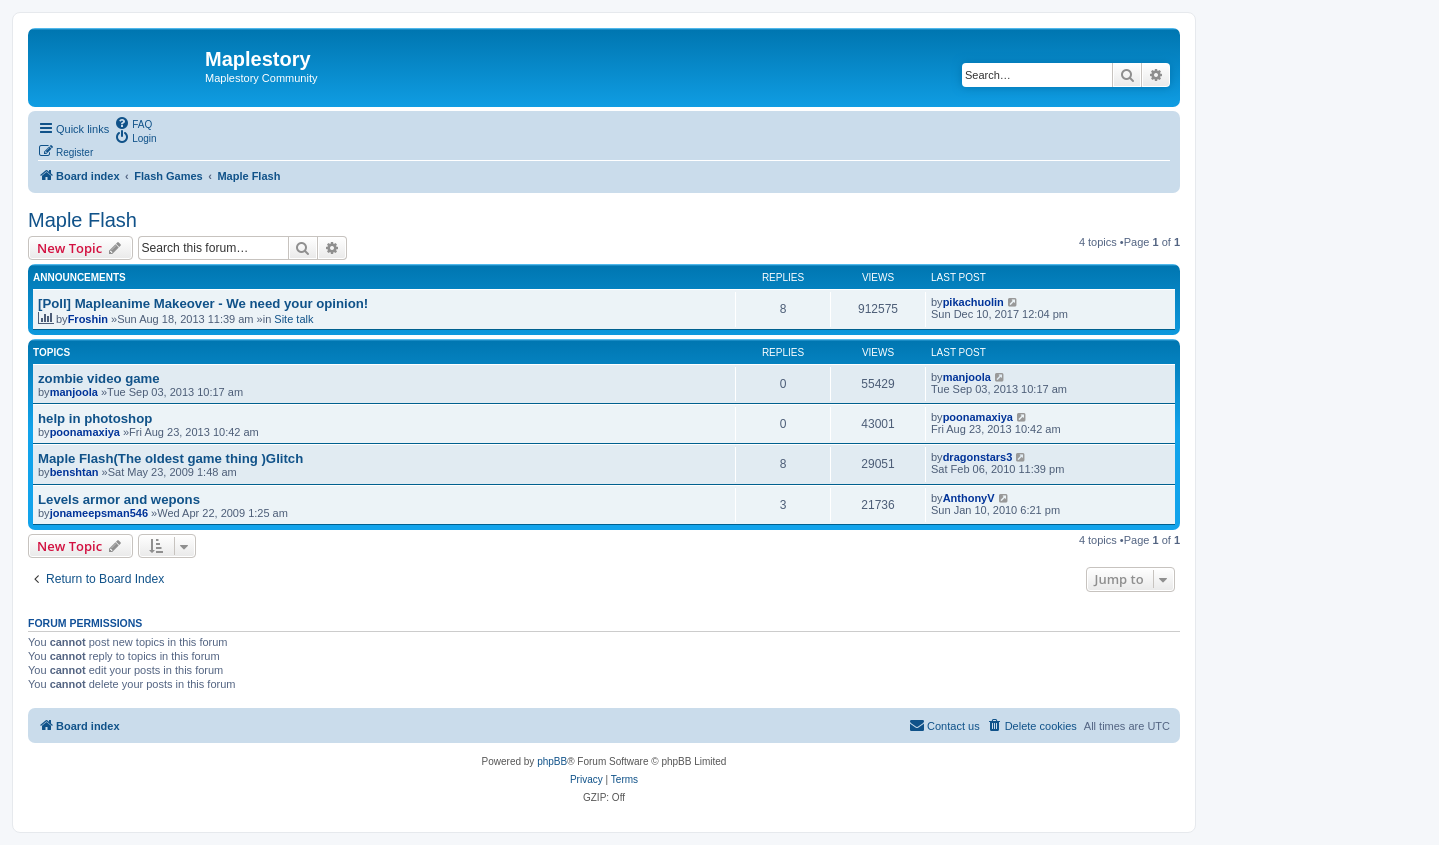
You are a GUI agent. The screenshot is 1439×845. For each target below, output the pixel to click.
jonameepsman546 (99, 513)
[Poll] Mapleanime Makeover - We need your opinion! (203, 303)
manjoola (74, 392)
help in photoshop (95, 418)
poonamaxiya (85, 432)
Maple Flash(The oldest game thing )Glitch (170, 458)
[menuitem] (133, 123)
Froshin (88, 319)
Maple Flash (82, 220)
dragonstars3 (978, 457)
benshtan (74, 472)
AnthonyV (969, 498)
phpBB (552, 761)
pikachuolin (973, 302)
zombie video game (99, 378)
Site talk (293, 319)
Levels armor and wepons (119, 499)
